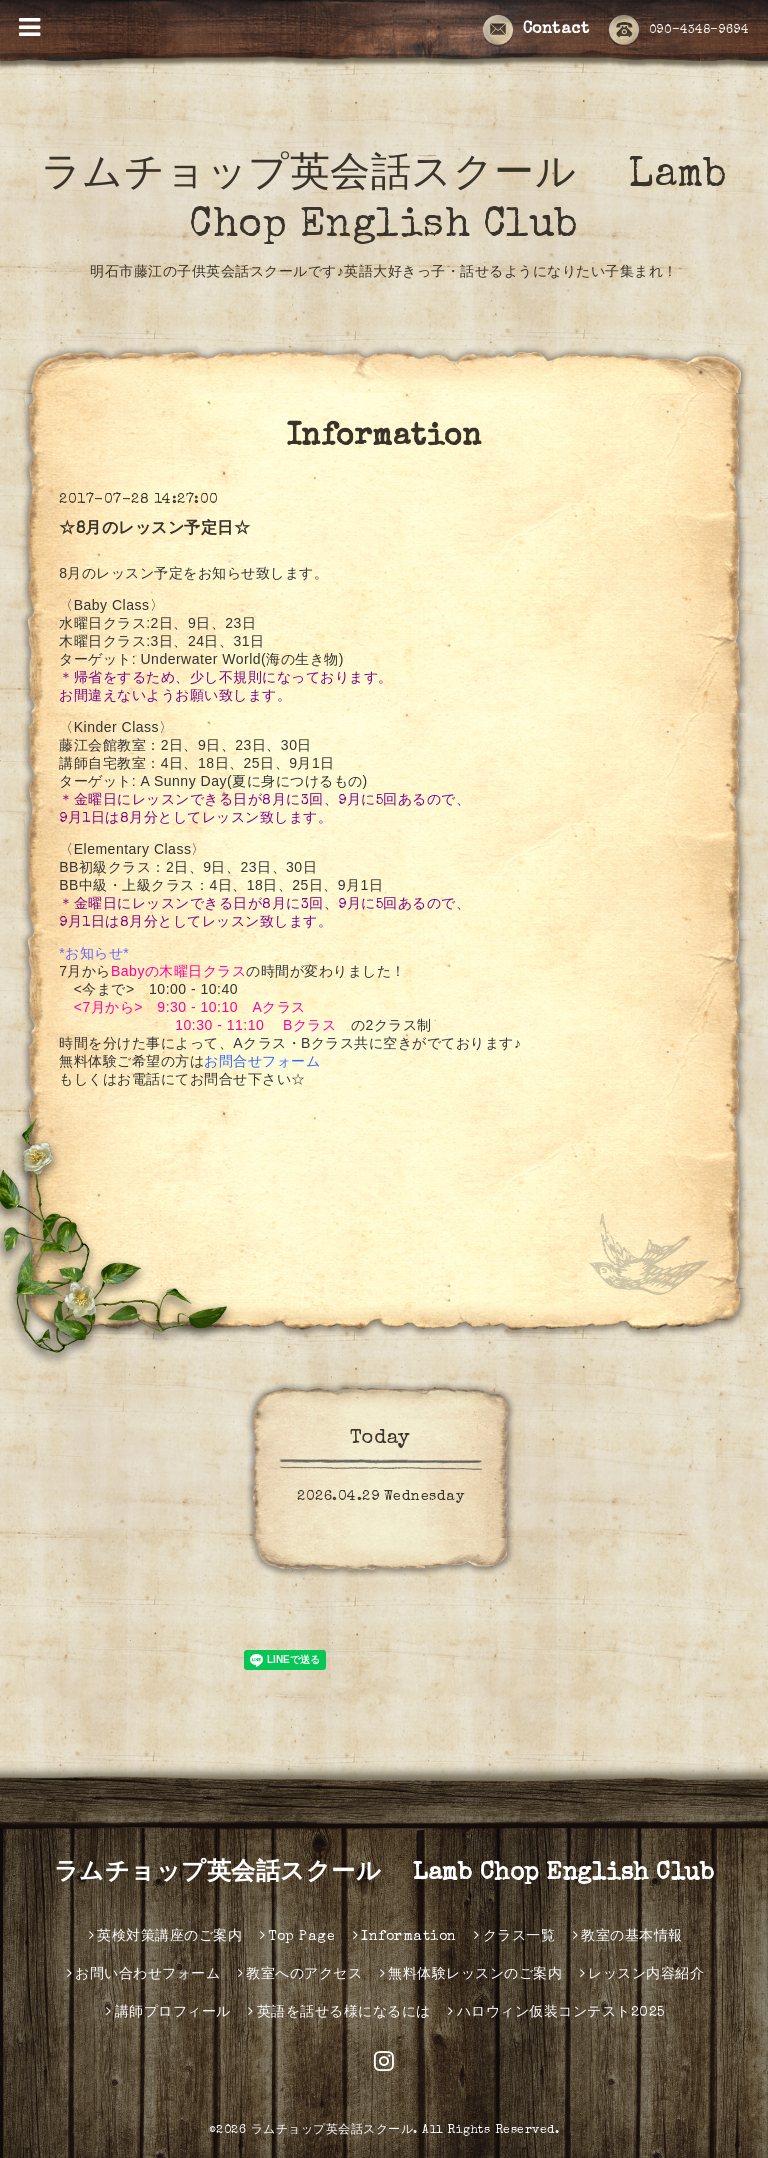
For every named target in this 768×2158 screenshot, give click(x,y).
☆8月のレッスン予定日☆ (154, 530)
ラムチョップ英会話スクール (332, 2131)
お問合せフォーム (262, 1061)
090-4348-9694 (679, 31)
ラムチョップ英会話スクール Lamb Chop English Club (384, 1874)
